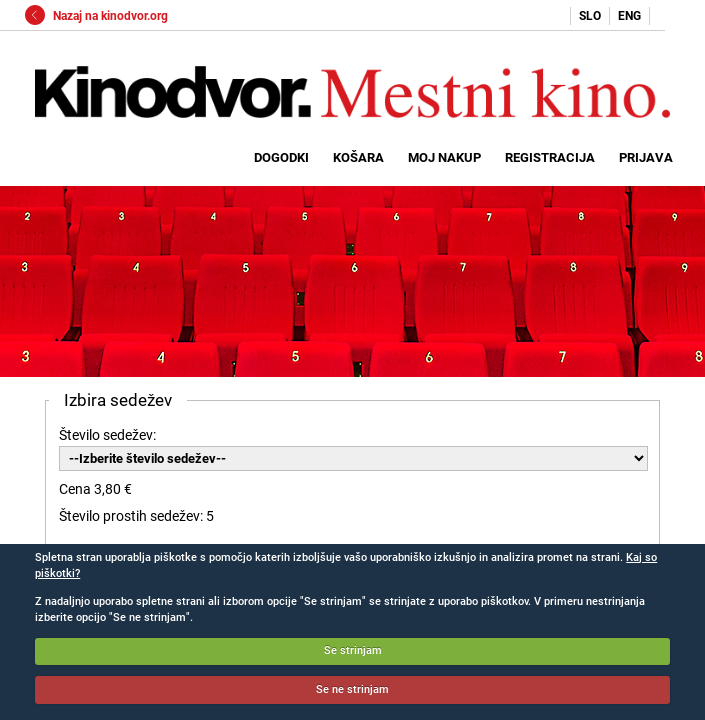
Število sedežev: (107, 435)
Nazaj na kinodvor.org (96, 16)
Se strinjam (353, 650)
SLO (590, 16)
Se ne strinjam (352, 689)
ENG (629, 16)
